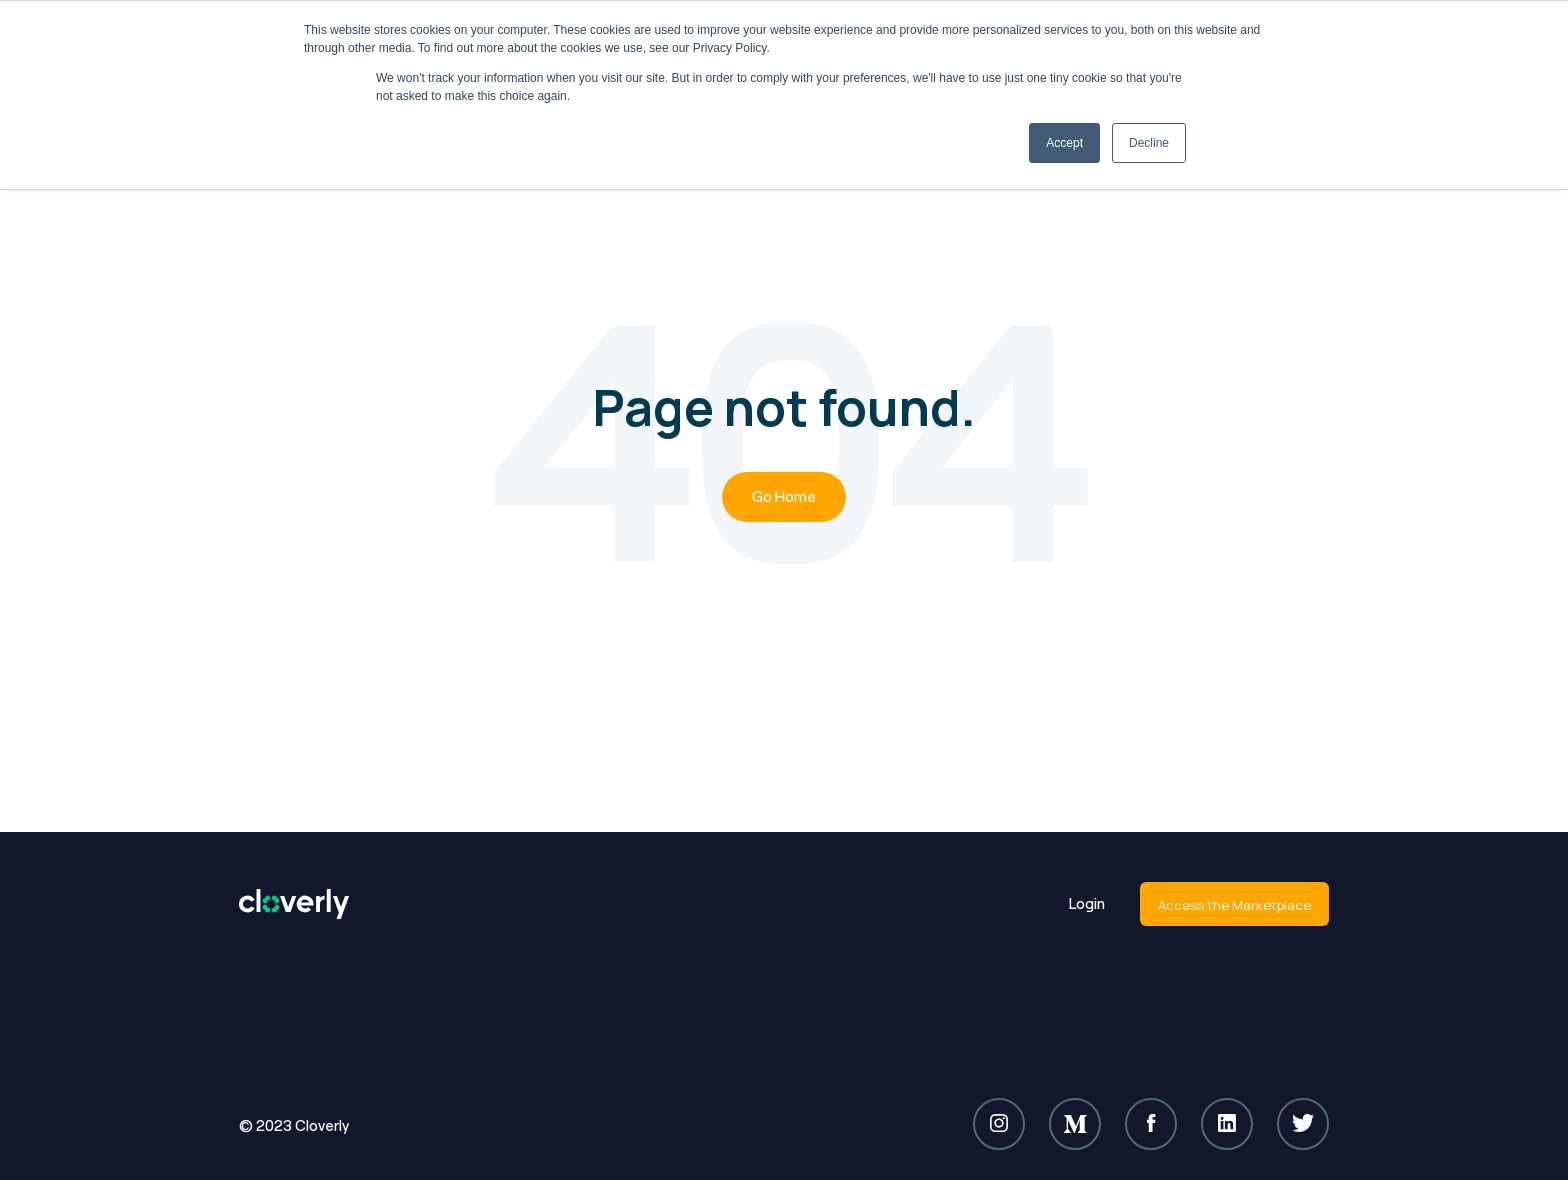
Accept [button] (1064, 143)
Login (1087, 903)
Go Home (784, 496)
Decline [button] (1149, 143)
